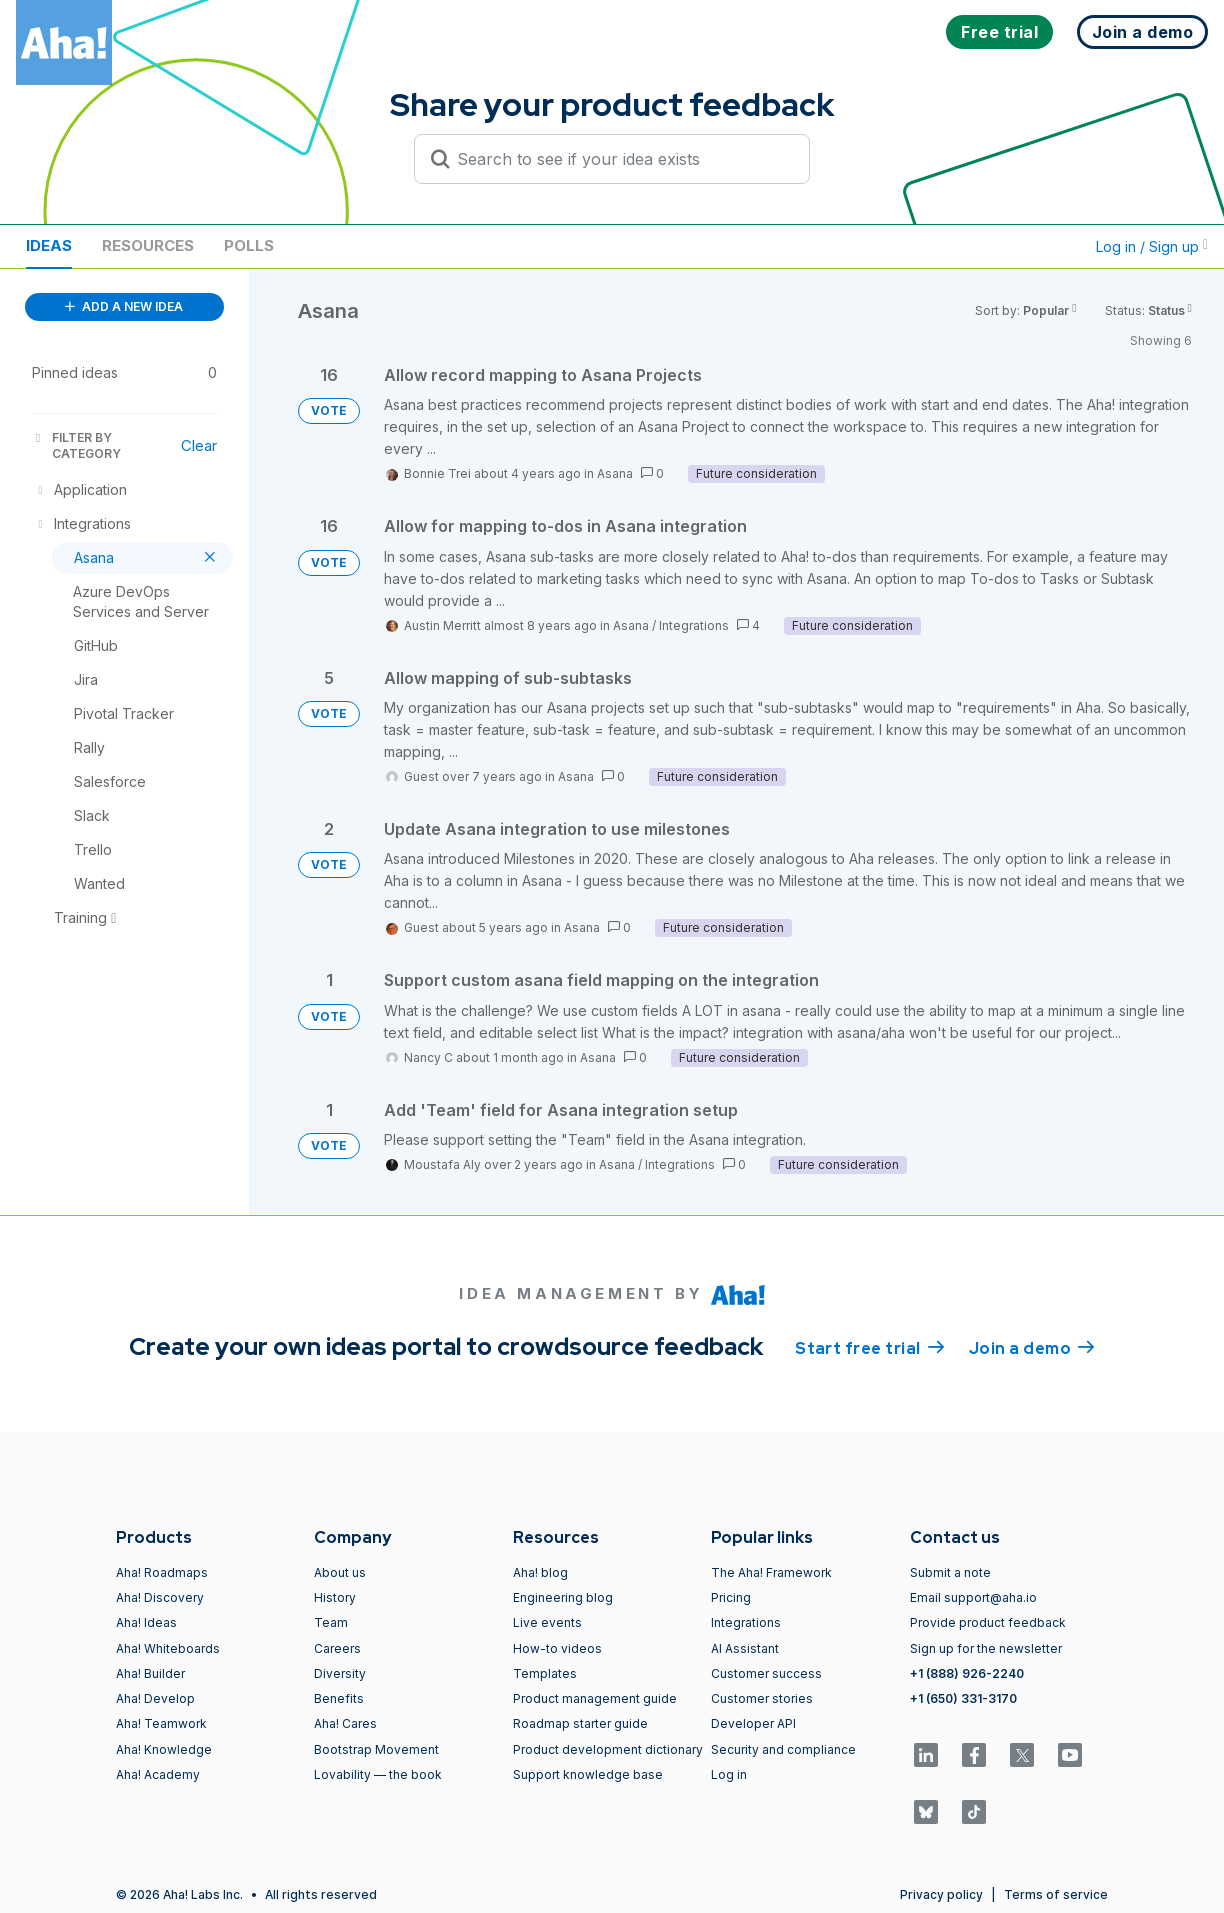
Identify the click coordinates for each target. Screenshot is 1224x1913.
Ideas (49, 245)
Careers (337, 1648)
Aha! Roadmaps (162, 1572)
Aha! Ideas (146, 1622)
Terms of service (1056, 1894)
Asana (615, 473)
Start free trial (870, 1347)
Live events (547, 1622)
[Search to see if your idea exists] (621, 159)
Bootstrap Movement (376, 1749)
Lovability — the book (378, 1774)
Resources (148, 245)
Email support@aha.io (973, 1597)
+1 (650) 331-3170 (963, 1698)
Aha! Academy (158, 1774)
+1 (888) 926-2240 (967, 1673)
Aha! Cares (345, 1723)
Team (331, 1622)
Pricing (731, 1597)
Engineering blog (563, 1597)
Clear (199, 445)
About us (340, 1572)
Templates (545, 1673)
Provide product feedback (988, 1622)
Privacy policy (941, 1894)
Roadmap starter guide (580, 1723)
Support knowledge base (588, 1774)
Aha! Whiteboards (168, 1648)
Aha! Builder (150, 1673)
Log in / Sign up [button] (1152, 246)
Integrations (694, 625)
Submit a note (950, 1572)
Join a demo (1032, 1347)
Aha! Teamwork (161, 1723)
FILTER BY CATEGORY (76, 445)
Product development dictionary (608, 1749)
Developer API (753, 1723)
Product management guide (595, 1698)
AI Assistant (745, 1648)
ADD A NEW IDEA (124, 306)
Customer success (766, 1673)
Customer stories (762, 1698)
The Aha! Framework (771, 1572)
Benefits (339, 1698)
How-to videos (557, 1648)
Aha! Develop (155, 1698)
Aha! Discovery (160, 1597)
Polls (249, 245)
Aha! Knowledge (164, 1749)
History (335, 1597)
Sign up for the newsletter (986, 1648)
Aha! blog (540, 1572)
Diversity (340, 1673)
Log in (729, 1774)
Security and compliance (783, 1749)
